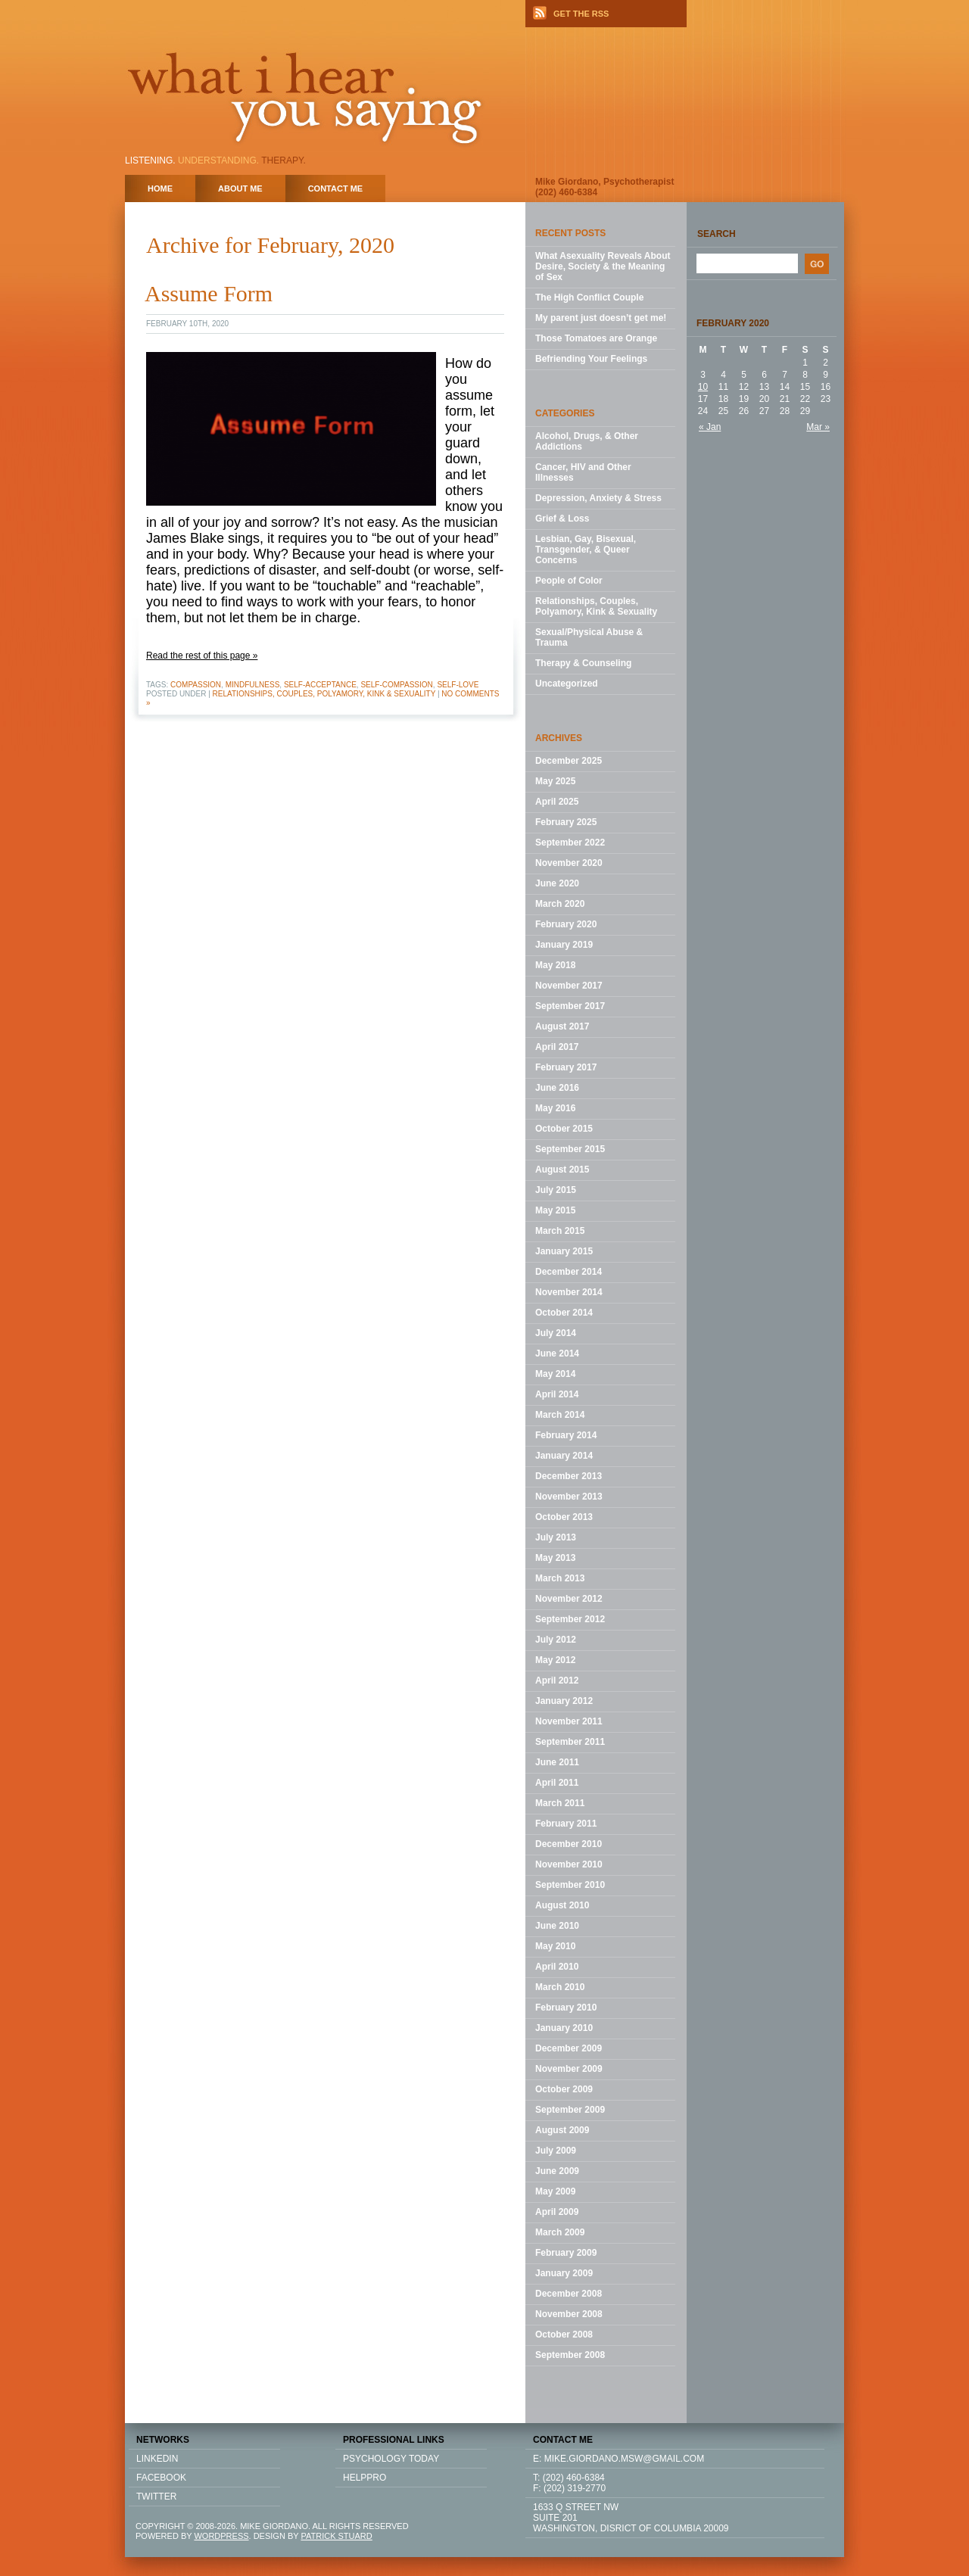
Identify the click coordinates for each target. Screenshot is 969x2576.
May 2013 (555, 1558)
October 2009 (564, 2089)
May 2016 (555, 1108)
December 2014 (568, 1271)
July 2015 (555, 1190)
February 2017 (566, 1067)
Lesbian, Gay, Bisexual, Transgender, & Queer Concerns (585, 549)
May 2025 (555, 781)
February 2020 (566, 924)
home (160, 188)
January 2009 (564, 2273)
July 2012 (555, 1639)
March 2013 (559, 1578)
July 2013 (555, 1537)
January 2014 (564, 1455)
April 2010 (556, 1966)
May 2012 (555, 1660)
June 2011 (557, 1762)
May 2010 (555, 1946)
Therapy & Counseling (583, 663)
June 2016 (557, 1087)
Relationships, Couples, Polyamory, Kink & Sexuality (324, 694)
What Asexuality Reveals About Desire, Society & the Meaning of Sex (603, 266)
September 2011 (570, 1742)
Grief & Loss (562, 518)
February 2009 (566, 2252)
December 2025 (568, 760)
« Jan (710, 427)
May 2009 (555, 2191)
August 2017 (562, 1026)
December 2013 (568, 1476)
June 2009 (557, 2171)
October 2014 (564, 1312)
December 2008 (568, 2293)
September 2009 (570, 2109)
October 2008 (564, 2334)
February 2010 (566, 2007)
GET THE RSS (581, 13)
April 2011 (556, 1782)
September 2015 (570, 1149)
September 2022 (570, 842)
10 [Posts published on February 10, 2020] (703, 387)
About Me (240, 188)
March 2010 (559, 1987)
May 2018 (555, 965)
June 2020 (557, 883)
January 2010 (564, 2028)
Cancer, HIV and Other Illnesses (583, 472)
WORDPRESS (221, 2535)
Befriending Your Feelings (591, 359)
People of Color (569, 580)
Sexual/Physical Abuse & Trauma (589, 637)
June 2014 (557, 1353)
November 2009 (569, 2069)
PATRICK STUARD (336, 2535)
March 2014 (559, 1414)
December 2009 (568, 2048)
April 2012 (556, 1680)
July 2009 (555, 2150)
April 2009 (556, 2212)
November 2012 (569, 1598)
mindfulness (253, 685)
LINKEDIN (157, 2458)
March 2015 (559, 1231)
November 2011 (569, 1721)
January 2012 (564, 1701)
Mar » (818, 427)
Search (716, 234)
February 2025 (566, 822)
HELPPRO (364, 2477)
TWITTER (156, 2496)
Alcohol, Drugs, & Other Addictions (586, 441)
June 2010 (557, 1925)
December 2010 (568, 1844)
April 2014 (556, 1394)
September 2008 (570, 2355)
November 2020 (569, 863)
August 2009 (562, 2130)
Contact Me (335, 188)
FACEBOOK (161, 2477)
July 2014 (555, 1333)
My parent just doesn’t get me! (600, 318)
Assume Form (209, 293)
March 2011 (559, 1803)
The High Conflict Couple (589, 297)
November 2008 (569, 2314)
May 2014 (555, 1374)
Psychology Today (391, 2458)
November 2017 (569, 985)
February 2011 (566, 1823)
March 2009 (559, 2232)
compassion (195, 685)
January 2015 (564, 1251)
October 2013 (564, 1517)
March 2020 (559, 904)
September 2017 (570, 1006)
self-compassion (396, 685)
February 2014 (566, 1435)
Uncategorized (566, 683)
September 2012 (570, 1619)
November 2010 (569, 1864)
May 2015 (555, 1210)
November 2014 (569, 1292)
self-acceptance (320, 685)
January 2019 (564, 944)
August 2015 (562, 1169)
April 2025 (556, 801)
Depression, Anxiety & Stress (598, 498)
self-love (457, 685)
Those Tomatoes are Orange (596, 338)
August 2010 (562, 1905)
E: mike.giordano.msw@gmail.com (618, 2458)
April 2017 (556, 1047)
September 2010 (570, 1885)
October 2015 (564, 1128)
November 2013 (569, 1496)
